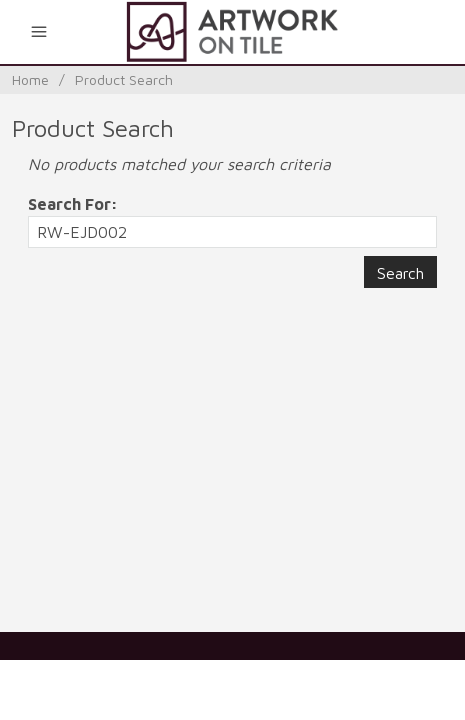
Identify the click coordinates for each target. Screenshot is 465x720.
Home (30, 79)
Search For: (73, 204)
